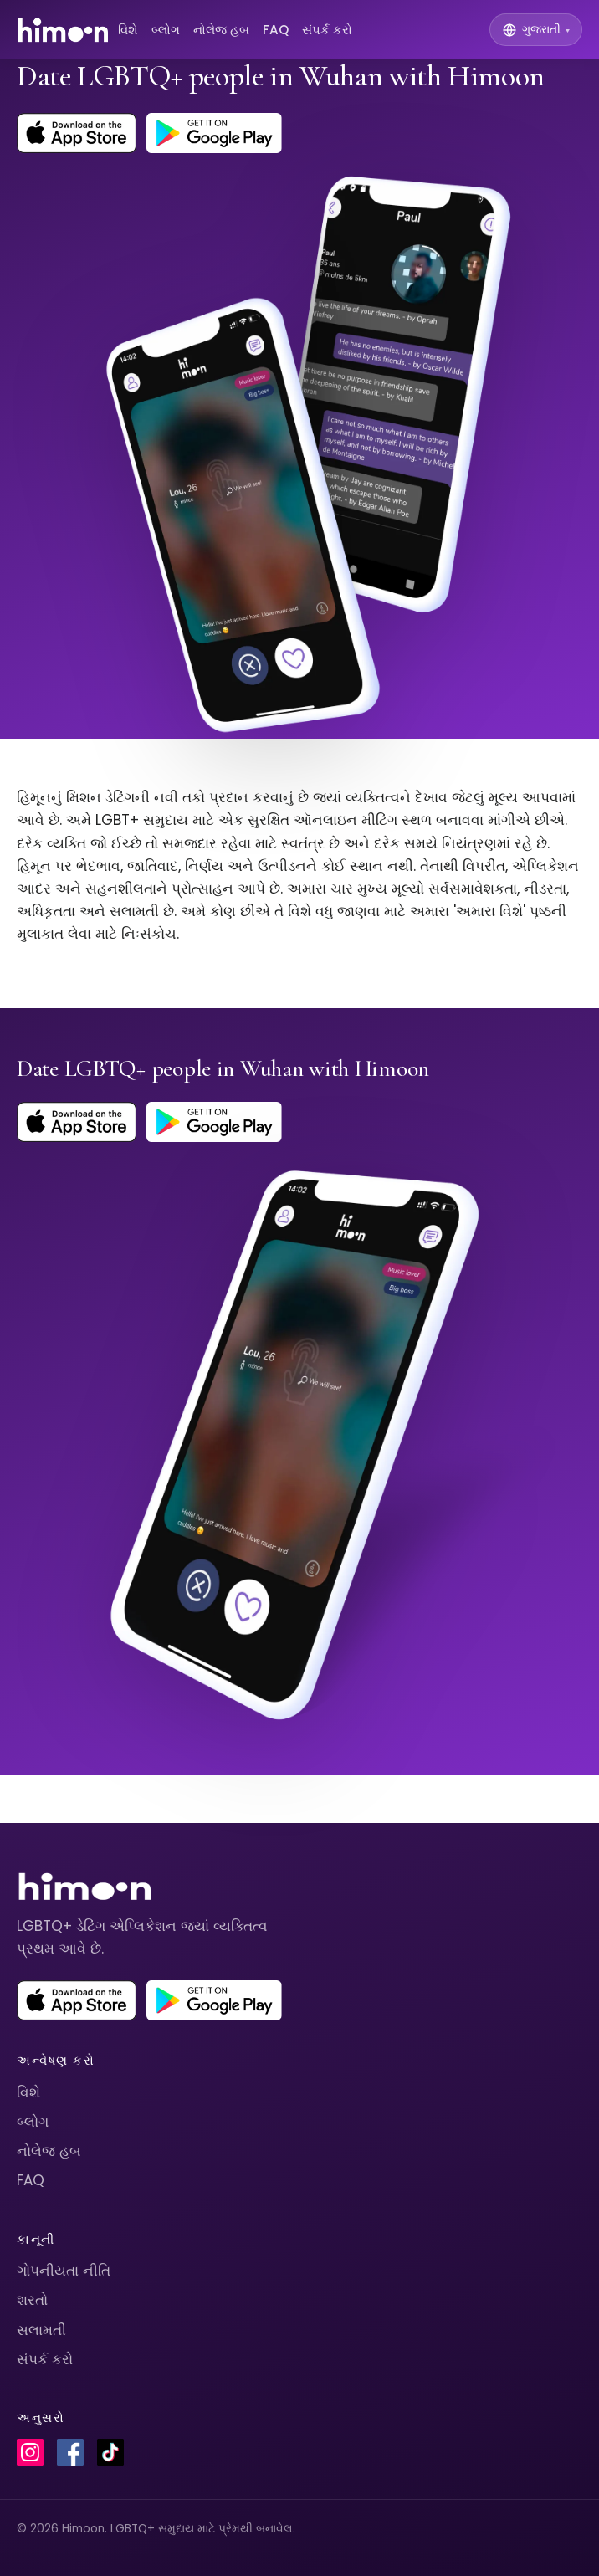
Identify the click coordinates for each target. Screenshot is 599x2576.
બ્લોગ (165, 29)
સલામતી (41, 2330)
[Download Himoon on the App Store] (76, 133)
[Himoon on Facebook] (70, 2452)
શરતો (32, 2300)
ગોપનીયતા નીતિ (63, 2271)
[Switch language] (535, 29)
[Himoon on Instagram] (30, 2452)
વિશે (128, 29)
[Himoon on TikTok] (110, 2452)
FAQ (276, 29)
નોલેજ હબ (221, 29)
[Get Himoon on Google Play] (214, 133)
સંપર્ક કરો (327, 29)
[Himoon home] (62, 30)
